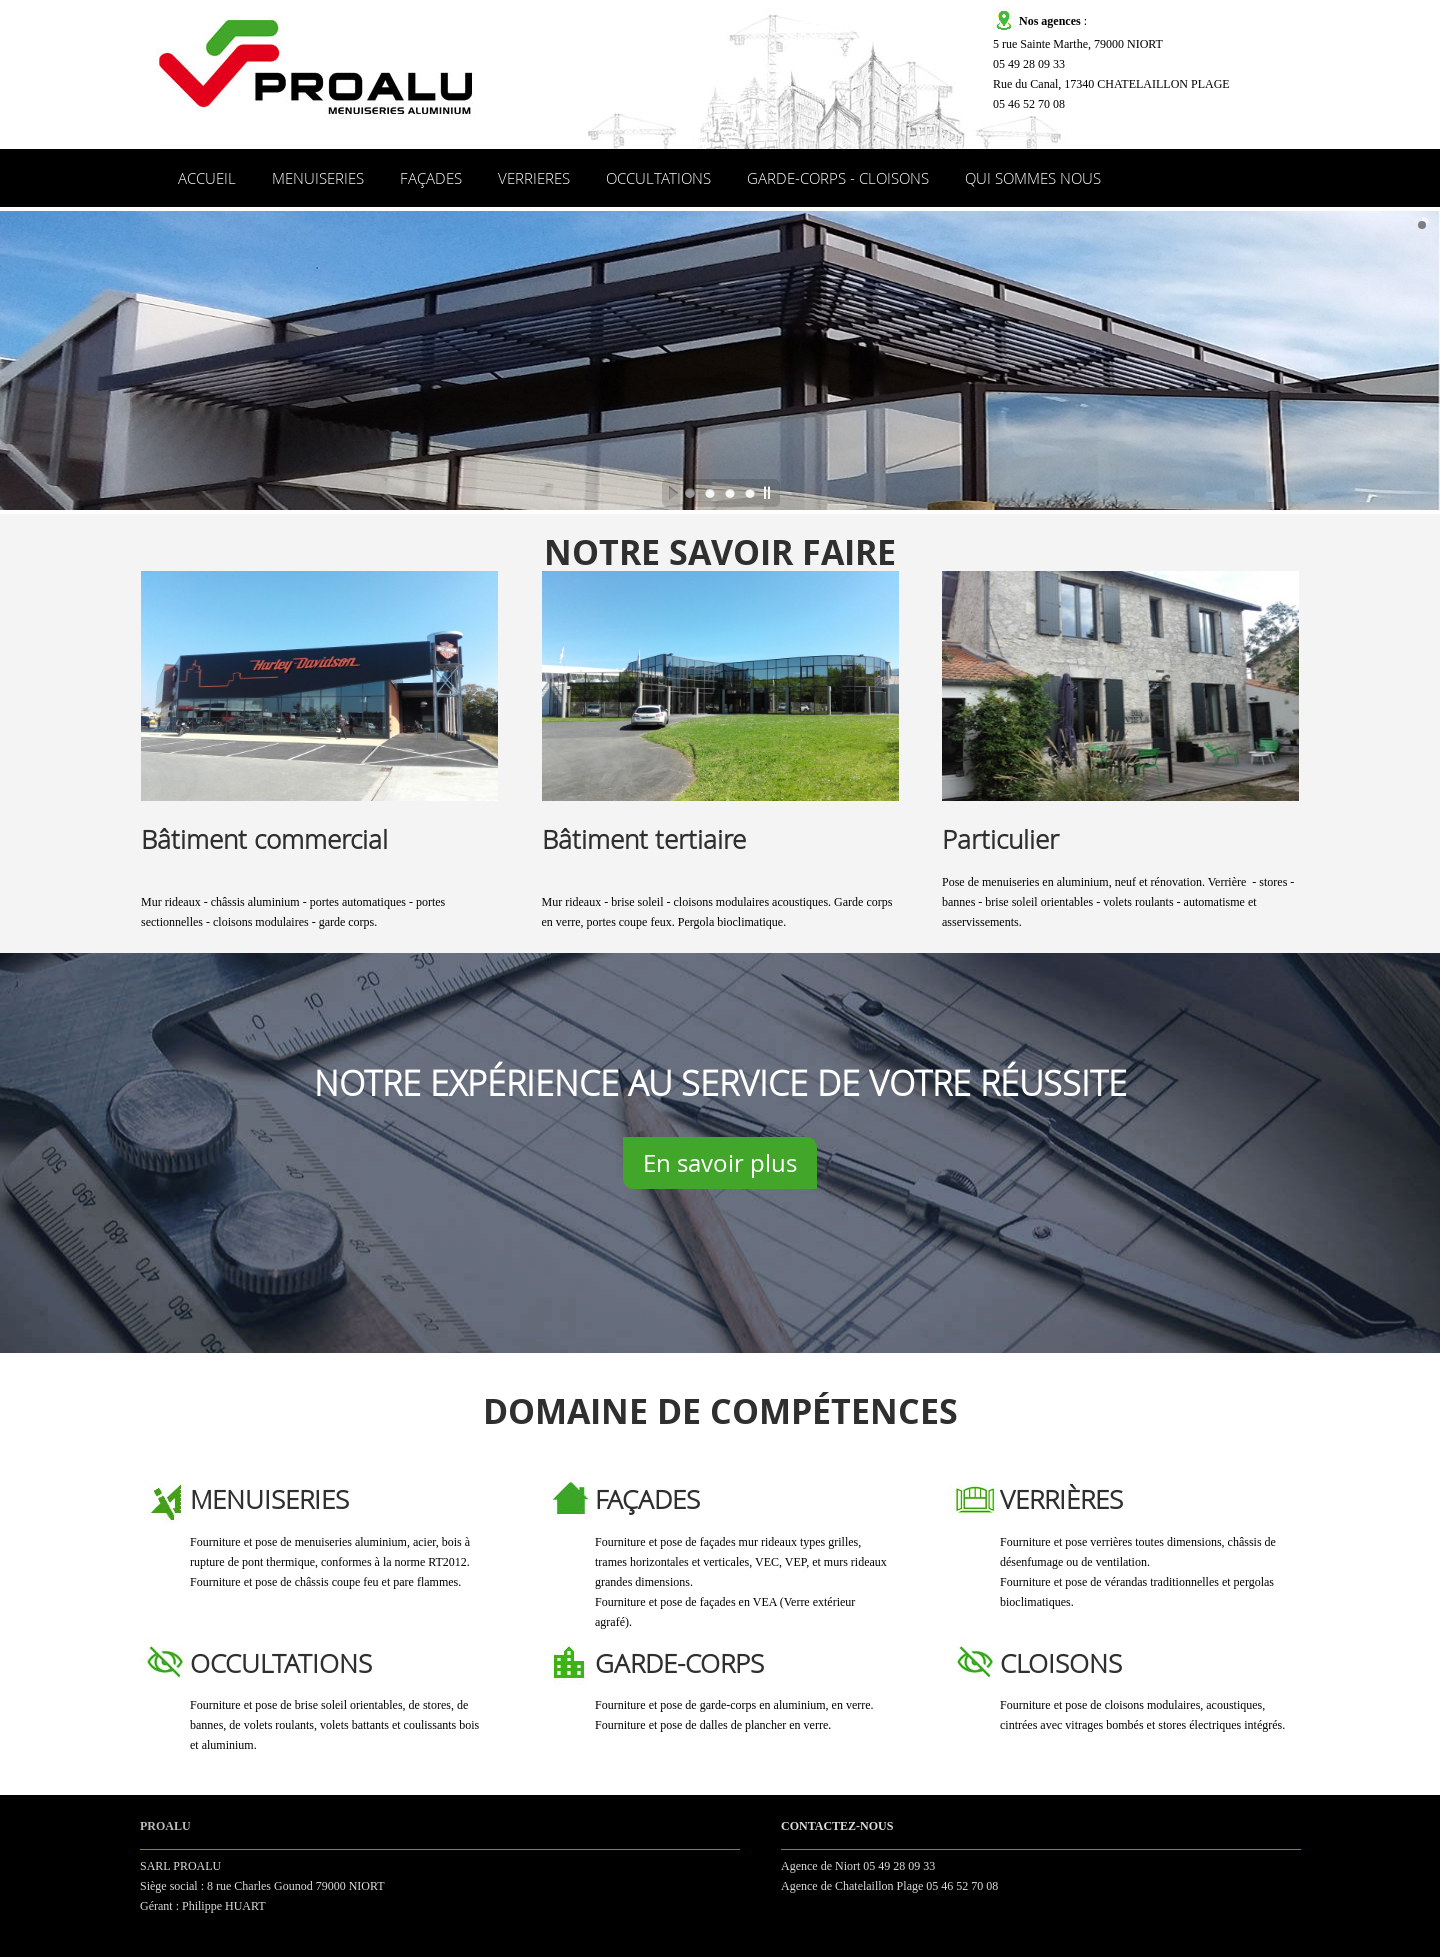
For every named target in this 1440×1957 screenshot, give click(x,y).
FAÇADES (431, 178)
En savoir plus (720, 1163)
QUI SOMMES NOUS (1033, 178)
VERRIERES (534, 178)
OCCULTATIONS (658, 178)
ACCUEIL (207, 178)
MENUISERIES (318, 178)
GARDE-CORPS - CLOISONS (838, 178)
